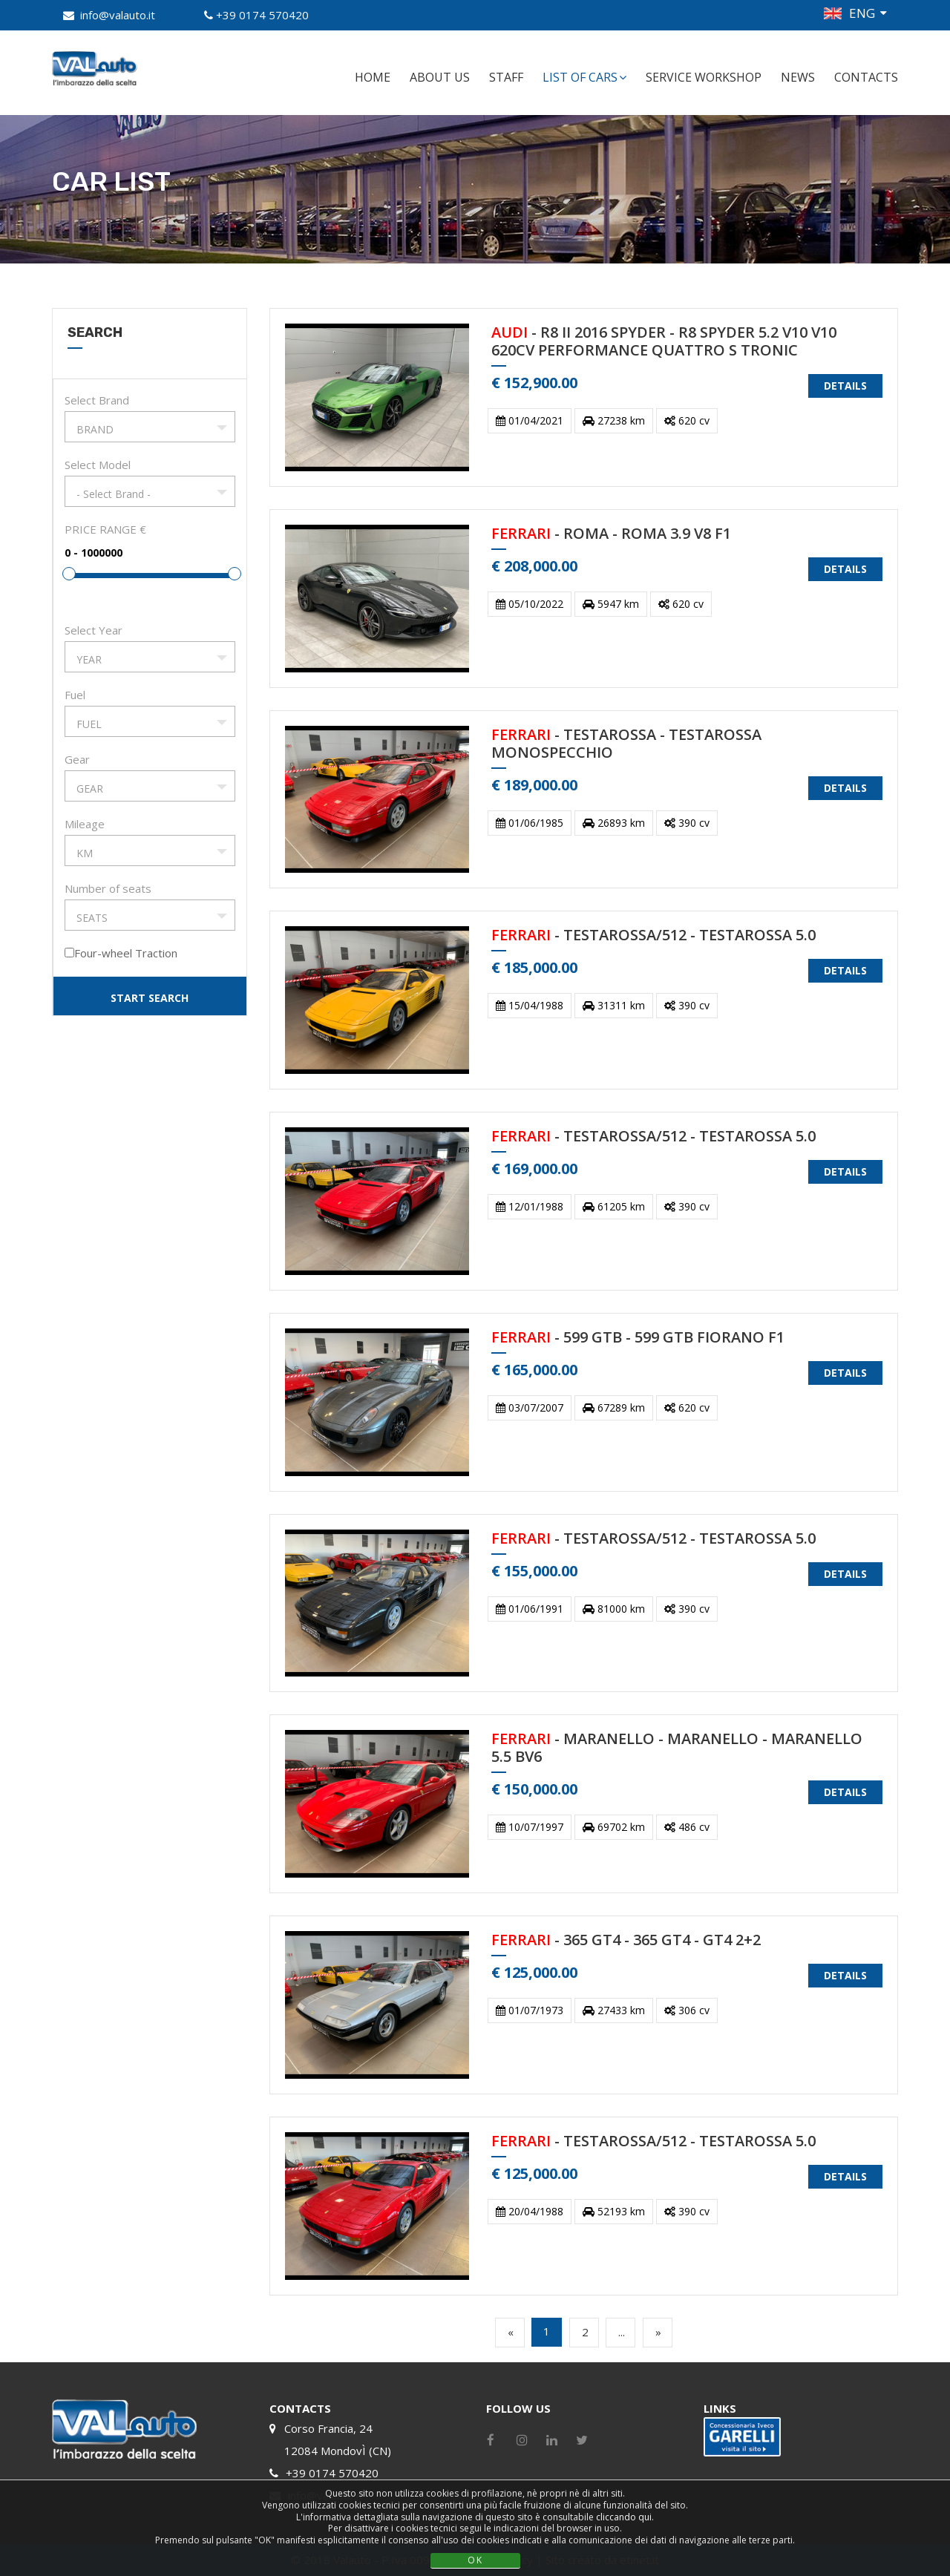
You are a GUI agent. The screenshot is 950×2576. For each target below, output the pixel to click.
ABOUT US (440, 77)
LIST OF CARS (584, 77)
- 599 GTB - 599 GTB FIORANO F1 (637, 1337)
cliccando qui (624, 2517)
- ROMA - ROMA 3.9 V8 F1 (611, 534)
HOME (372, 77)
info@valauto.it (117, 14)
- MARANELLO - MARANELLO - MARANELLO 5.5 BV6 (676, 1748)
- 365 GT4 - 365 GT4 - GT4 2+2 (626, 1940)
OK (475, 2560)
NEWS (798, 77)
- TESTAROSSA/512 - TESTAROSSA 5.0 (653, 935)
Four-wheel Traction (125, 952)
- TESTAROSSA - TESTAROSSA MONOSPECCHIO (626, 744)
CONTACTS (866, 77)
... (622, 2331)
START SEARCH (150, 998)
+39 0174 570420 (262, 14)
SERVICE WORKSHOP (703, 77)
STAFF (506, 77)
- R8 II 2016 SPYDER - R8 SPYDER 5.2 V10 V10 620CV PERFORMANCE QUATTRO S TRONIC (663, 342)
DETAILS (845, 385)
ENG (862, 13)
